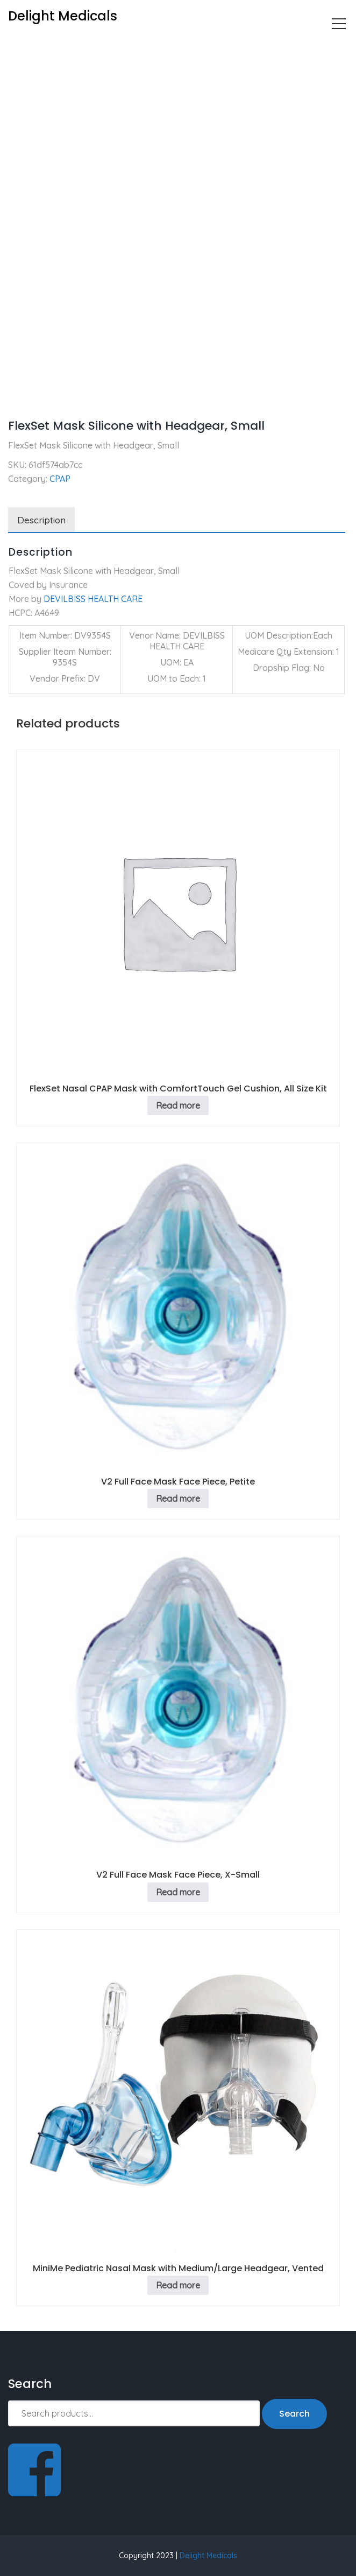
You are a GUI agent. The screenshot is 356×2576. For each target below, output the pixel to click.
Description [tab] (41, 520)
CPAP (55, 46)
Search (294, 2413)
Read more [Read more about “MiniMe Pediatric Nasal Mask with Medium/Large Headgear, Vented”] (178, 2285)
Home (19, 46)
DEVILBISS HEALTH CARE (93, 598)
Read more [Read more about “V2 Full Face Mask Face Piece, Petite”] (178, 1498)
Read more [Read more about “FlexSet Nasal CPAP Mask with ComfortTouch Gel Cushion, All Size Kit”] (178, 1105)
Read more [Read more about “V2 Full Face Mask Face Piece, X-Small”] (178, 1892)
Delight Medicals (208, 2555)
